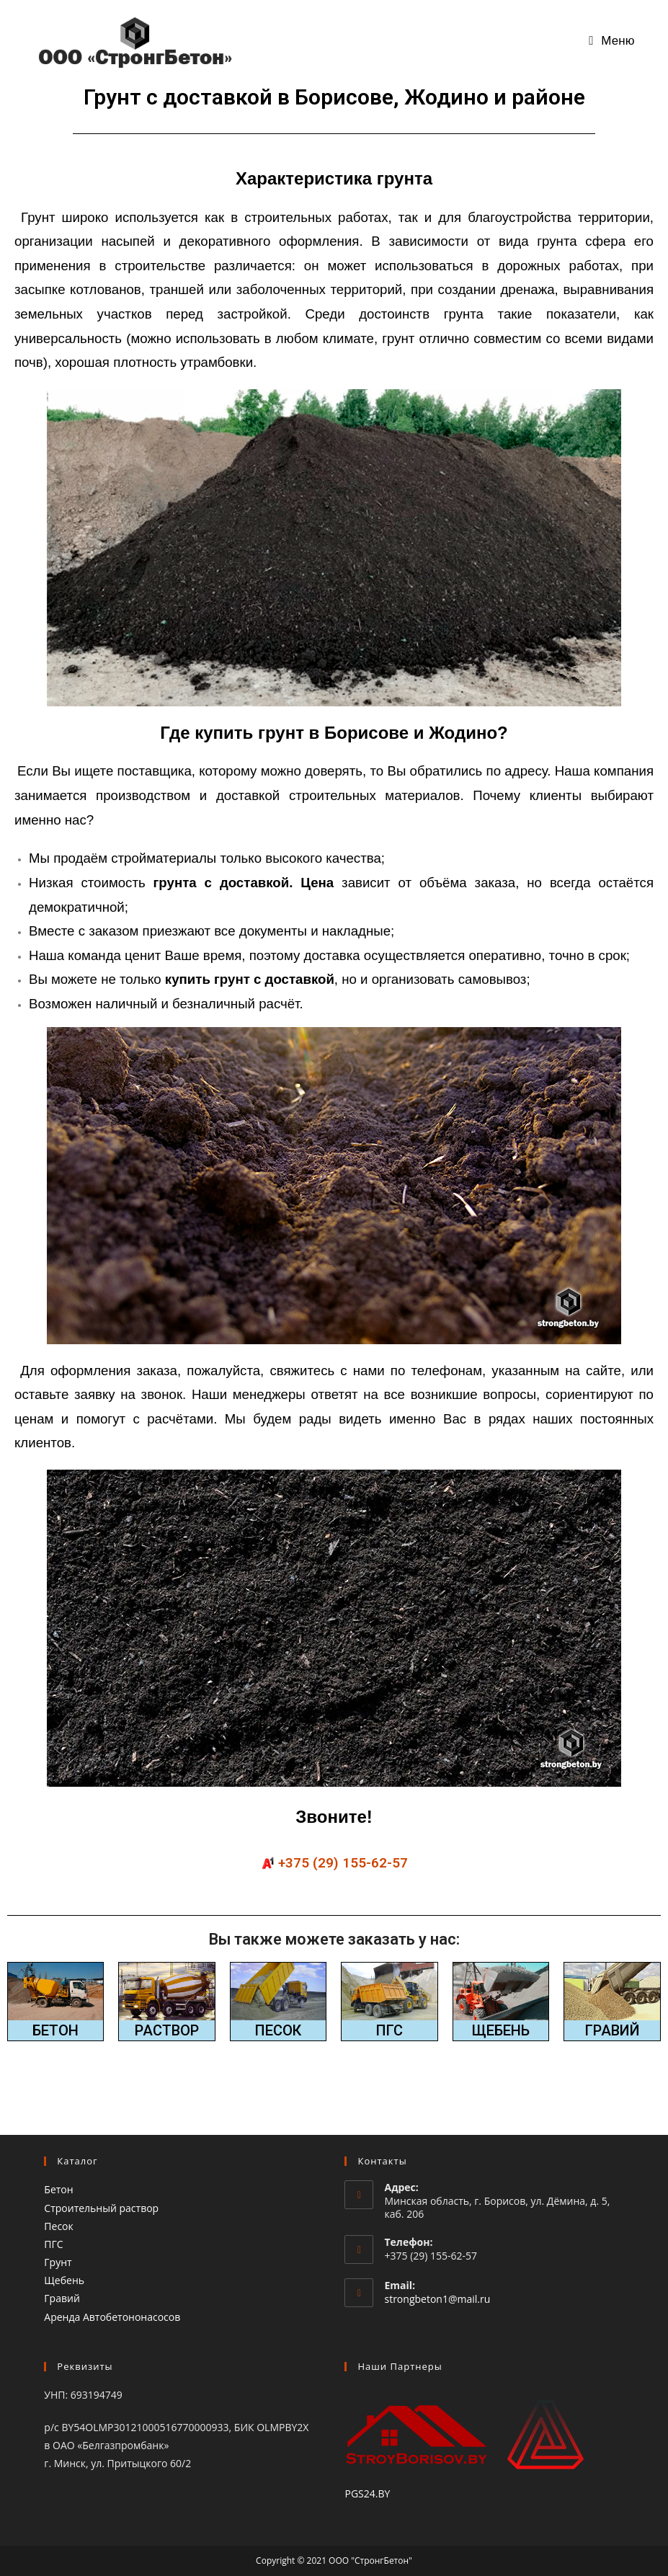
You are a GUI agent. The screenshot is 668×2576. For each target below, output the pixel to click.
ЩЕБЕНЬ (501, 2030)
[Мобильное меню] (612, 41)
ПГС (389, 2030)
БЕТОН (55, 2030)
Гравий (61, 2298)
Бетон (58, 2189)
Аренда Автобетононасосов (112, 2316)
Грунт (57, 2262)
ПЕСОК (278, 2030)
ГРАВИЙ (612, 2030)
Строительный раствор (101, 2207)
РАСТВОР (167, 2030)
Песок (58, 2225)
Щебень (64, 2280)
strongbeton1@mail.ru (437, 2298)
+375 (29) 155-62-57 (343, 1863)
